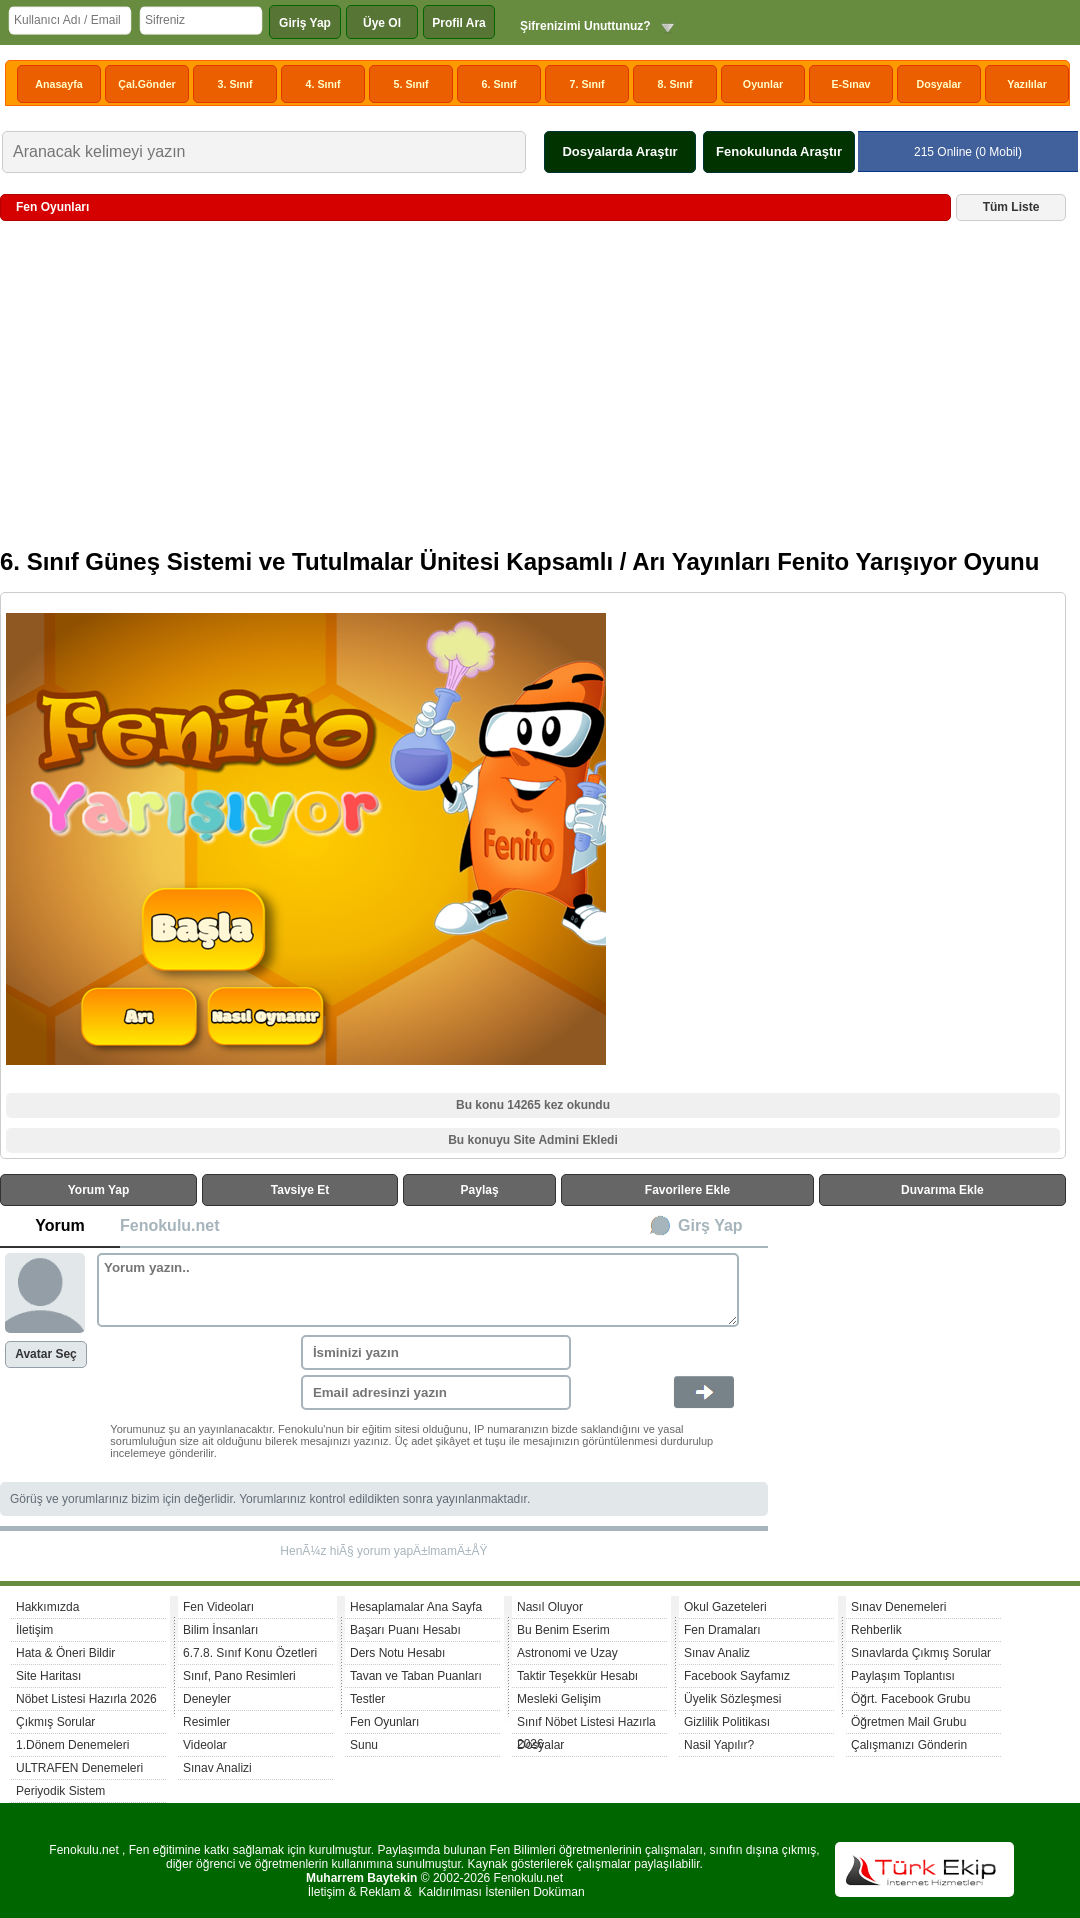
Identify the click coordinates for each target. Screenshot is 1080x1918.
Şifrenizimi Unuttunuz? (585, 26)
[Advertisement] (533, 392)
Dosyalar (938, 84)
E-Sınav (850, 84)
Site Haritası (48, 1676)
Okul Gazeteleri (725, 1607)
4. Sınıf (323, 84)
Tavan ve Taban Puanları (416, 1676)
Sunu (364, 1745)
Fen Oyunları (384, 1722)
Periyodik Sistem (60, 1791)
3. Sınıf (235, 84)
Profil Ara (459, 23)
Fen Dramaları (722, 1630)
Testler (367, 1699)
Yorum (59, 1225)
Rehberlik (876, 1630)
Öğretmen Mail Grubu (908, 1722)
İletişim (34, 1630)
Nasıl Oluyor (550, 1607)
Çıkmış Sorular (55, 1722)
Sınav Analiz (717, 1653)
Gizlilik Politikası (727, 1722)
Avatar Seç (46, 1354)
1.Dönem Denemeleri (72, 1745)
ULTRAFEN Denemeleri (79, 1768)
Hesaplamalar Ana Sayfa (416, 1607)
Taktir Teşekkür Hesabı (577, 1676)
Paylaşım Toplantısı (903, 1676)
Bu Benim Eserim (563, 1630)
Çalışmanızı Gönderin (909, 1745)
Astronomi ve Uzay (567, 1653)
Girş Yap (710, 1225)
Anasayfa (58, 84)
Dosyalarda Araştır (619, 151)
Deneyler (207, 1699)
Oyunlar (763, 84)
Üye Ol (382, 23)
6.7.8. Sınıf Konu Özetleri (250, 1653)
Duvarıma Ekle (942, 1190)
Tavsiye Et (300, 1190)
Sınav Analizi (217, 1768)
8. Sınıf (675, 84)
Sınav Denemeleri (898, 1607)
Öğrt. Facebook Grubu (910, 1699)
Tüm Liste (1011, 207)
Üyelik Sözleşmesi (732, 1699)
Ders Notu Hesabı (397, 1653)
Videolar (205, 1745)
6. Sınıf (499, 84)
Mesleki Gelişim (559, 1699)
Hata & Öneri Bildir (65, 1653)
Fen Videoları (218, 1607)
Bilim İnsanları (220, 1630)
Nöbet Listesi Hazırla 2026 (86, 1699)
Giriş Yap (305, 23)
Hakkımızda (47, 1607)
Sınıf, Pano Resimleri (239, 1676)
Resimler (206, 1722)
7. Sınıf (587, 84)
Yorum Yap (99, 1190)
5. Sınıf (411, 84)
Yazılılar (1027, 84)
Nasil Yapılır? (719, 1745)
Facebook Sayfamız (737, 1676)
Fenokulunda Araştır (779, 151)
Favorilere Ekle (687, 1190)
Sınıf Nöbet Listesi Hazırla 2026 (586, 1724)
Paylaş (480, 1190)
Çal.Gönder (146, 84)
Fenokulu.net (170, 1225)
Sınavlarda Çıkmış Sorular (921, 1653)
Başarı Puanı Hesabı (405, 1630)
